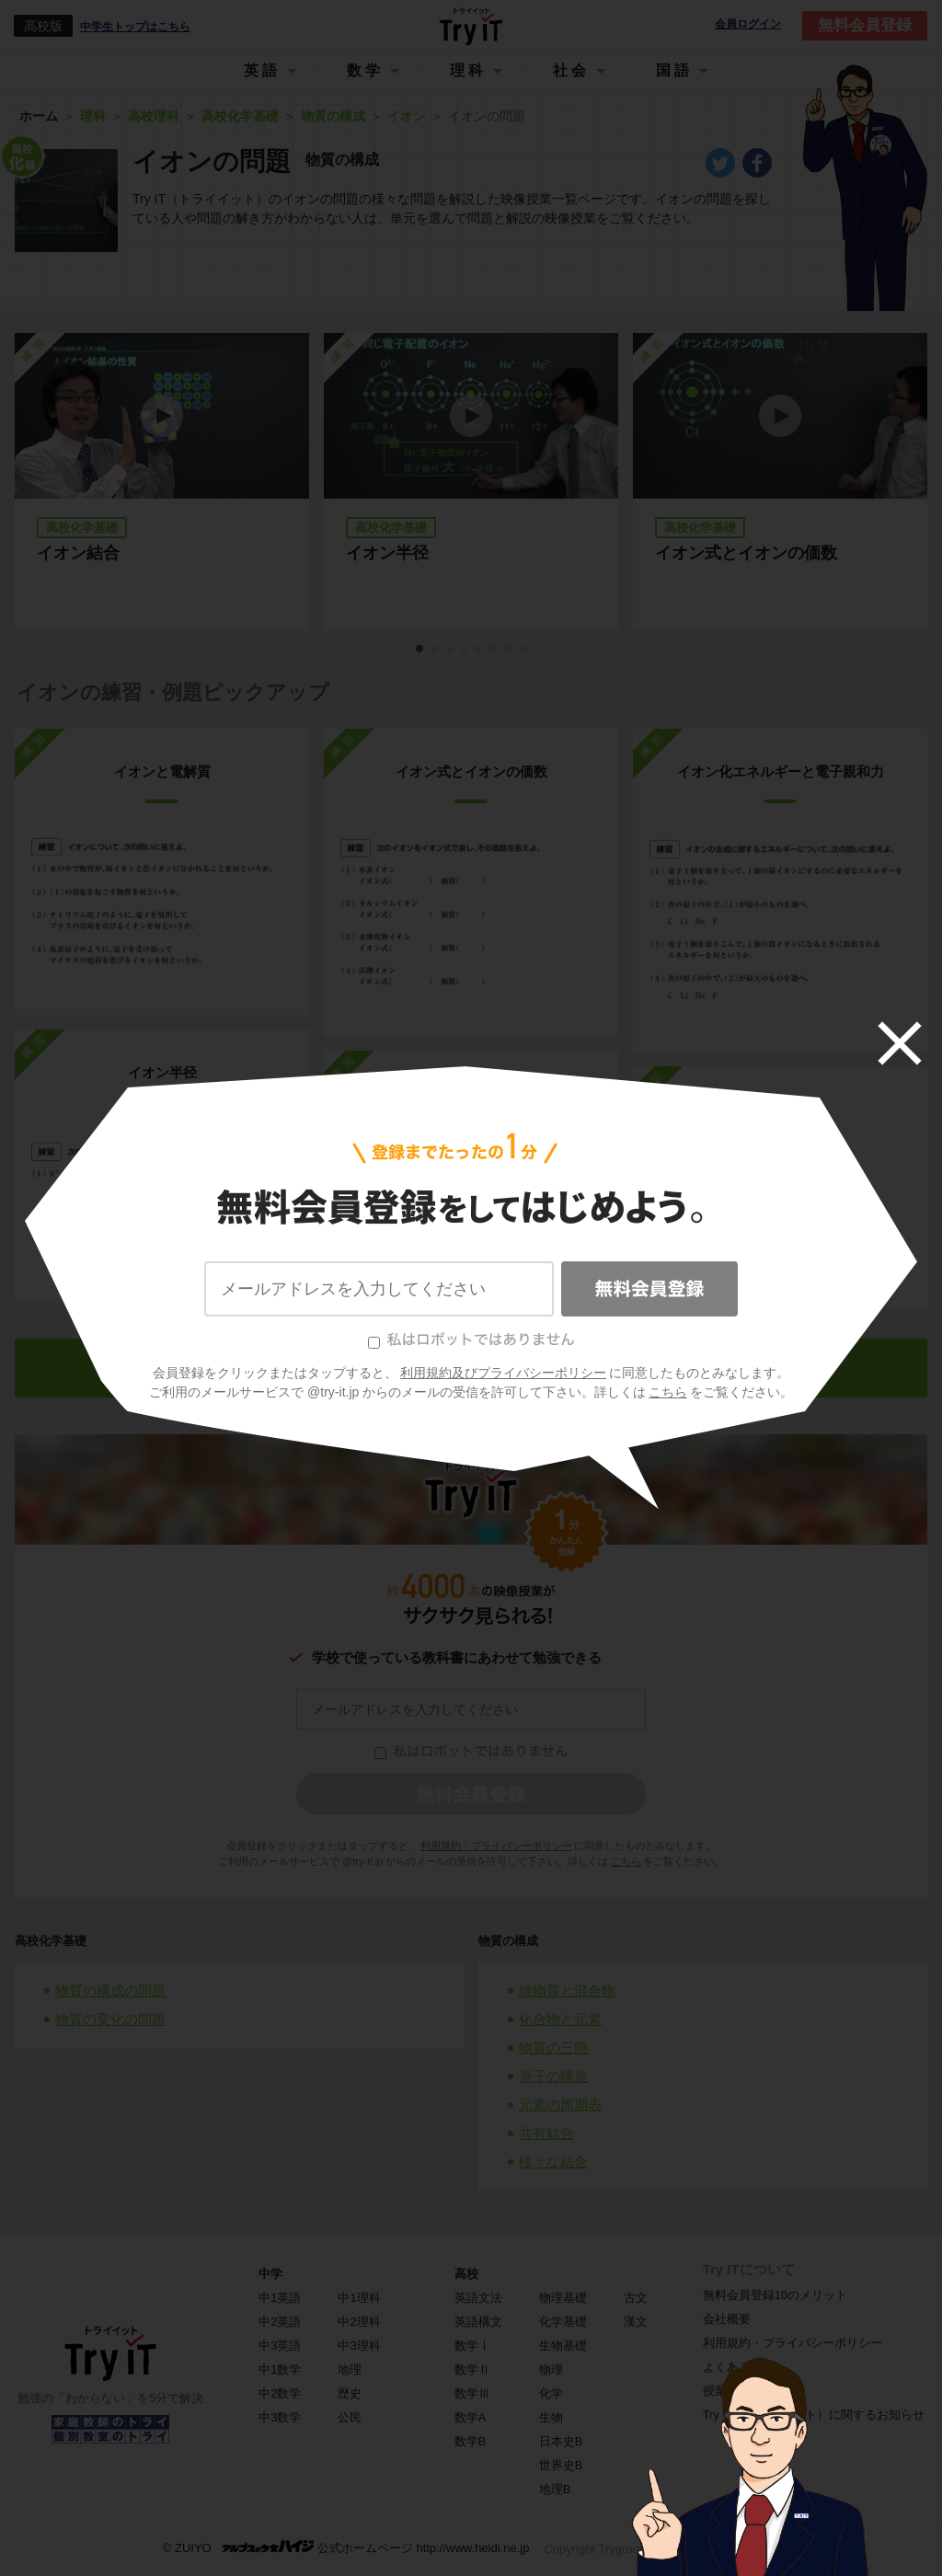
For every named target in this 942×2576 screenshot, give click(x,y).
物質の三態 (553, 2047)
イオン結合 (78, 553)
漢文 (636, 2322)
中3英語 (279, 2345)
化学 (551, 2393)
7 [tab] (508, 649)
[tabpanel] (471, 481)
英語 (262, 70)
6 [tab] (494, 649)
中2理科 (359, 2322)
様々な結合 (553, 2161)
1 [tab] (420, 649)
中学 (270, 2274)
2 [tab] (435, 649)
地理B (555, 2489)
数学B (470, 2441)
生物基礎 (563, 2345)
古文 (636, 2298)
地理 (350, 2369)
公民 (350, 2417)
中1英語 (279, 2298)
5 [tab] (479, 649)
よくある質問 (739, 2367)
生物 (551, 2417)
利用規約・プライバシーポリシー (496, 1845)
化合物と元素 (560, 2019)
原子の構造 (553, 2076)
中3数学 (279, 2417)
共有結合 (546, 2133)
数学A (470, 2417)
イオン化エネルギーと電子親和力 (780, 771)
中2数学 (279, 2393)
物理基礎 (563, 2298)
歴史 (350, 2393)
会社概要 (727, 2319)
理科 (468, 70)
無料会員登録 (865, 25)
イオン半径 (387, 553)
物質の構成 (508, 1941)
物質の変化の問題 (110, 2019)
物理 (551, 2369)
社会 (571, 70)
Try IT (471, 26)
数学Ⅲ (472, 2393)
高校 (466, 2274)
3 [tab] (449, 649)
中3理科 (359, 2345)
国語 (674, 70)
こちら (626, 1861)
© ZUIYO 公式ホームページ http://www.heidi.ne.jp (346, 2547)
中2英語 (279, 2322)
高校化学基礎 (50, 1941)
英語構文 (478, 2322)
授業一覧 (727, 2391)
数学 (365, 70)
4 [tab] (464, 649)
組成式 (780, 1109)
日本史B (561, 2441)
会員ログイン (748, 24)
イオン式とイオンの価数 (746, 553)
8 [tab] (523, 649)
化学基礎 (563, 2322)
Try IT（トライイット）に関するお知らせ (814, 2414)
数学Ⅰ (472, 2345)
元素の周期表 (560, 2104)
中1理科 (359, 2298)
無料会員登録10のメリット (775, 2295)
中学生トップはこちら (135, 26)
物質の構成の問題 (110, 1990)
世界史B (561, 2465)
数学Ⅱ (472, 2369)
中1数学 (279, 2369)
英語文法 (478, 2298)
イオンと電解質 (162, 771)
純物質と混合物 (567, 1990)
